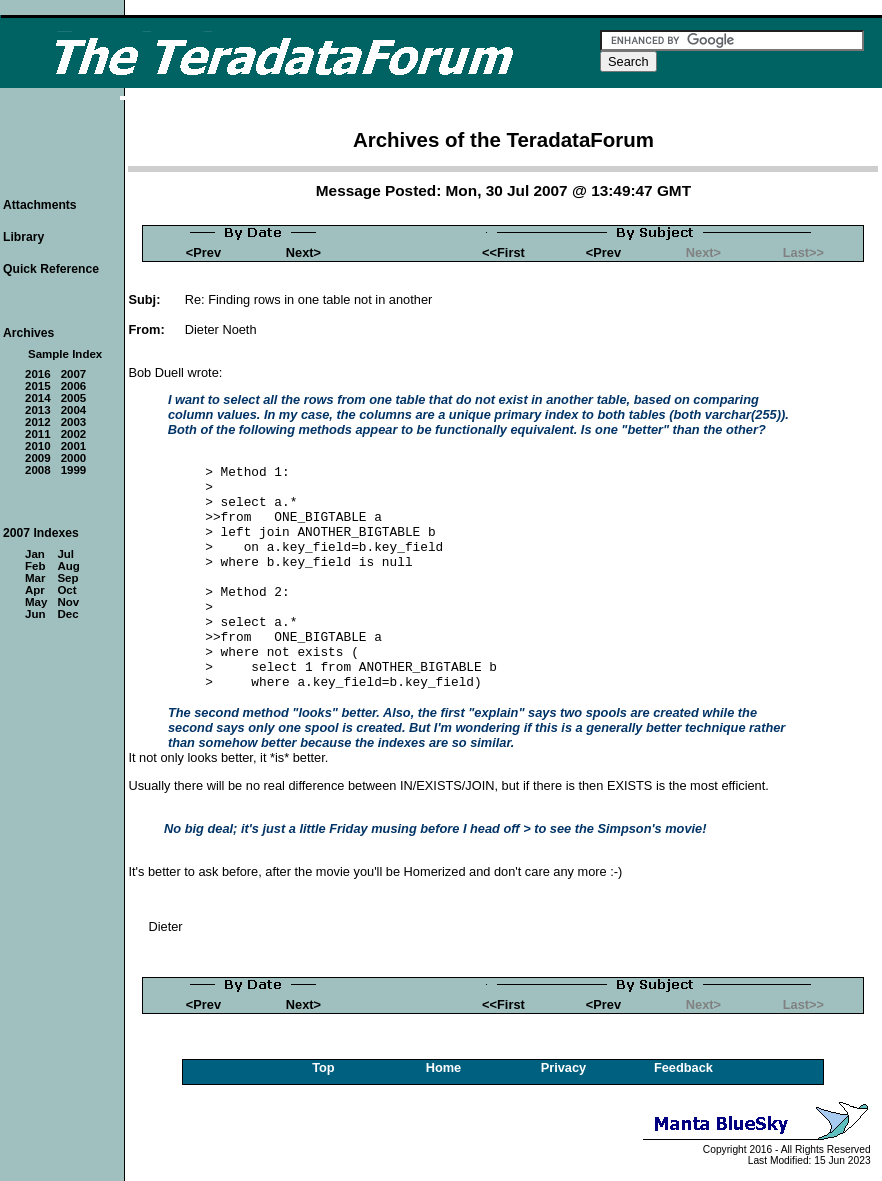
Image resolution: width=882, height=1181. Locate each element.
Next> (303, 252)
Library (23, 237)
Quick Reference (51, 269)
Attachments (40, 205)
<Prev (203, 252)
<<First (503, 252)
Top (323, 1067)
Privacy (564, 1067)
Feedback (683, 1067)
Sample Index (65, 354)
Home (444, 1067)
